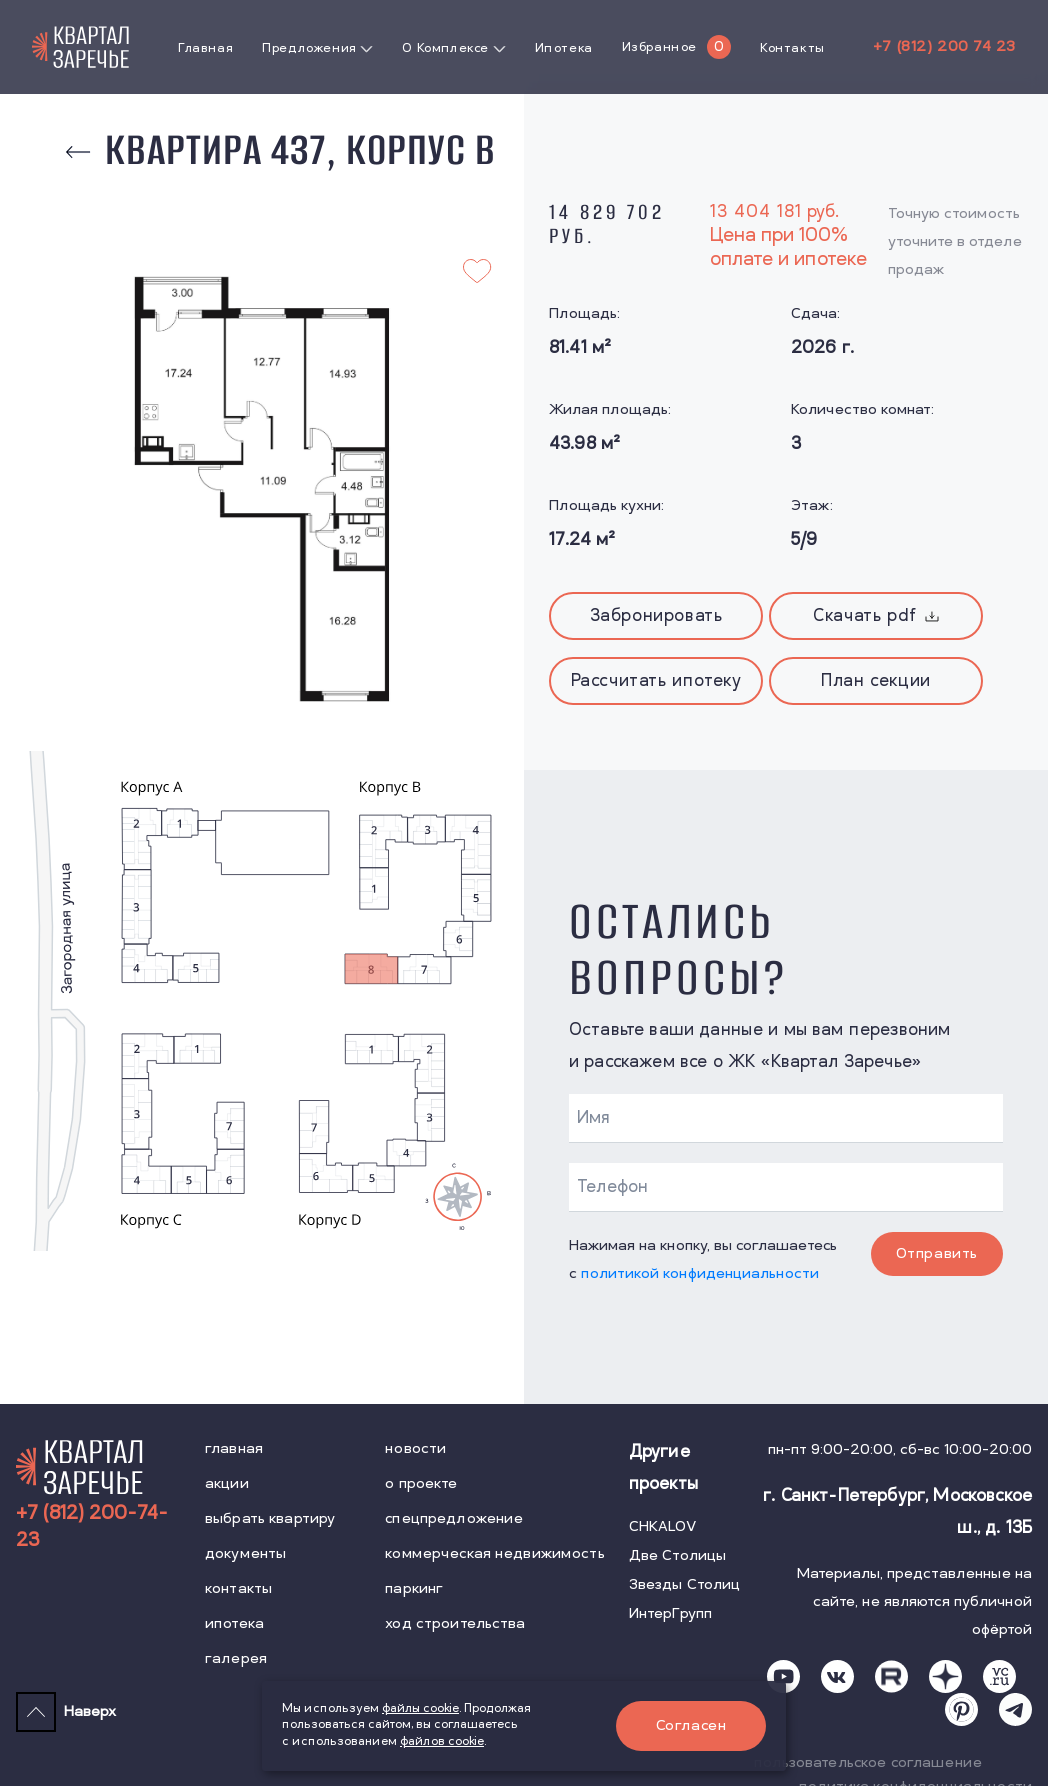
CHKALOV (663, 1526)
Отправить (937, 1253)
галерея (236, 1658)
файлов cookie (442, 1741)
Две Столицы (678, 1555)
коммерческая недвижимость (495, 1553)
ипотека (234, 1623)
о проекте (421, 1483)
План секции (876, 681)
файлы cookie (420, 1708)
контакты (238, 1588)
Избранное (659, 47)
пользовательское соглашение (868, 1762)
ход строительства (455, 1623)
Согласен (691, 1725)
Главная (205, 48)
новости (415, 1448)
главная (234, 1448)
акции (227, 1483)
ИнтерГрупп (670, 1613)
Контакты (792, 48)
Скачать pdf (876, 616)
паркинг (414, 1588)
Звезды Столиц (685, 1584)
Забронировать (656, 616)
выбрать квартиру (270, 1518)
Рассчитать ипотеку (656, 681)
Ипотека (564, 48)
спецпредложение (454, 1518)
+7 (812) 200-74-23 (92, 1527)
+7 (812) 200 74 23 (944, 46)
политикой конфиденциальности (700, 1273)
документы (245, 1553)
